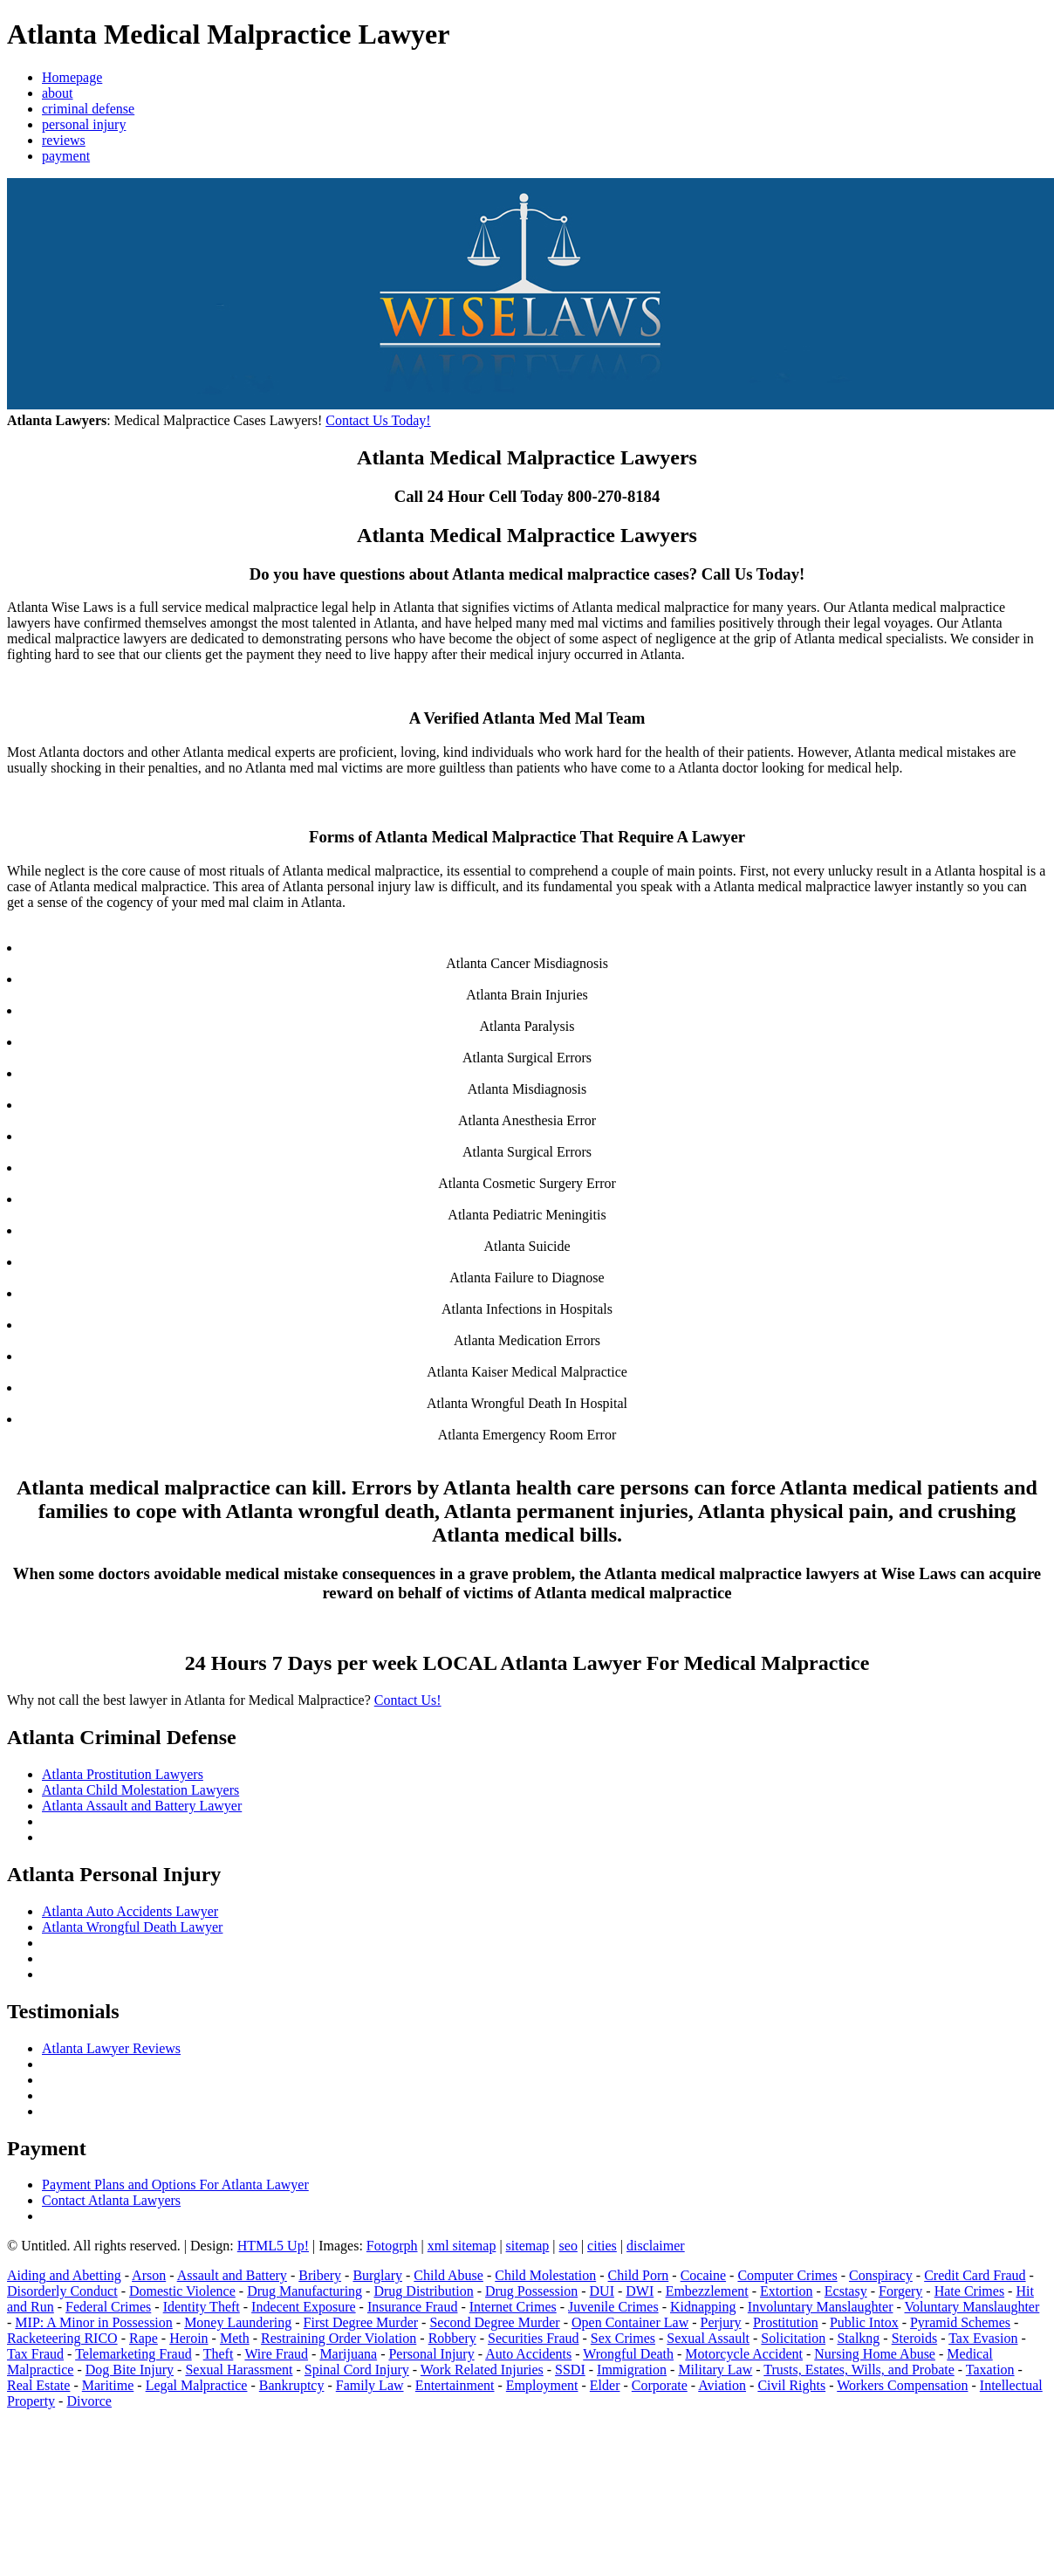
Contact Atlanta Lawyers (111, 2200)
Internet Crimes (513, 2306)
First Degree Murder (361, 2322)
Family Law (370, 2385)
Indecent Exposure (303, 2306)
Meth (235, 2338)
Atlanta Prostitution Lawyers (122, 1774)
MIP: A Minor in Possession (93, 2322)
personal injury (84, 124)
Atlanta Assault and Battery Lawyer (142, 1805)
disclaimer (655, 2245)
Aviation (722, 2385)
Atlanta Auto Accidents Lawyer (130, 1911)
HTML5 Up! (273, 2245)
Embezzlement (707, 2291)
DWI (640, 2291)
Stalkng (858, 2338)
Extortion (786, 2291)
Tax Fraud (35, 2353)
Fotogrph (392, 2245)
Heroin (188, 2338)
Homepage (72, 77)
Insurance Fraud (412, 2306)
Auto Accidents (528, 2353)
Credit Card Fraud (974, 2275)
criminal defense (88, 108)
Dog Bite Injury (130, 2369)
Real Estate (38, 2385)
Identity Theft (201, 2306)
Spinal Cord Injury (357, 2369)
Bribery (319, 2275)
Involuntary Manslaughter (820, 2306)
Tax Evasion (982, 2338)
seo (568, 2245)
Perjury (721, 2322)
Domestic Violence (182, 2291)
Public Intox (864, 2322)
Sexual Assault (708, 2338)
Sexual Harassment (238, 2369)
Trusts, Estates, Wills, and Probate (858, 2369)
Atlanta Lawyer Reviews (111, 2048)
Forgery (900, 2291)
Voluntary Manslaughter (972, 2306)
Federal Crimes (108, 2306)
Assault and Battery (232, 2275)
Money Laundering (237, 2322)
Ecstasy (846, 2291)
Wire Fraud (276, 2353)
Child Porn (638, 2275)
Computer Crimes (787, 2275)
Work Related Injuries (482, 2369)
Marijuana (348, 2353)
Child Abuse (448, 2275)
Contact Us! (407, 1700)
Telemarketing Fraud (133, 2353)
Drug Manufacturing (304, 2291)
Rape (143, 2338)
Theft (218, 2353)
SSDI (570, 2369)
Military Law (715, 2369)
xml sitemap (462, 2245)
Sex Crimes (623, 2338)
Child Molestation (545, 2275)
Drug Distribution (423, 2291)
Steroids (914, 2338)
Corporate (660, 2385)
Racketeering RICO (62, 2338)
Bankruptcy (292, 2385)
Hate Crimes (969, 2291)
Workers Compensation (902, 2385)
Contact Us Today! (377, 420)
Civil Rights (791, 2385)
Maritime (108, 2385)
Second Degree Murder (494, 2322)
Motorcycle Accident (744, 2353)
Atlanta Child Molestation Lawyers (140, 1790)
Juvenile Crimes (613, 2306)
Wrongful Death (628, 2353)
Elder (605, 2385)
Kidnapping (703, 2306)
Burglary (377, 2275)
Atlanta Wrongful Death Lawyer (132, 1927)
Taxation (990, 2369)
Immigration (632, 2369)
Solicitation (793, 2338)
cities (602, 2245)
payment (66, 155)
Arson (149, 2275)
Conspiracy (881, 2275)
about (57, 93)
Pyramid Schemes (960, 2322)
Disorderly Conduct (62, 2291)
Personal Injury (431, 2353)
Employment (542, 2385)
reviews (64, 140)
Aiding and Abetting (64, 2275)
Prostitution (785, 2322)
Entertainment (455, 2385)
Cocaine (703, 2275)
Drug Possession (531, 2291)
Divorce (89, 2401)
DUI (602, 2291)
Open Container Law (629, 2322)
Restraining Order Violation (338, 2338)
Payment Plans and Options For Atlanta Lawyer (175, 2184)
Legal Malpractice (197, 2385)
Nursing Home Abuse (874, 2353)
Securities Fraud (533, 2338)
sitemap (528, 2245)
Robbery (452, 2338)
